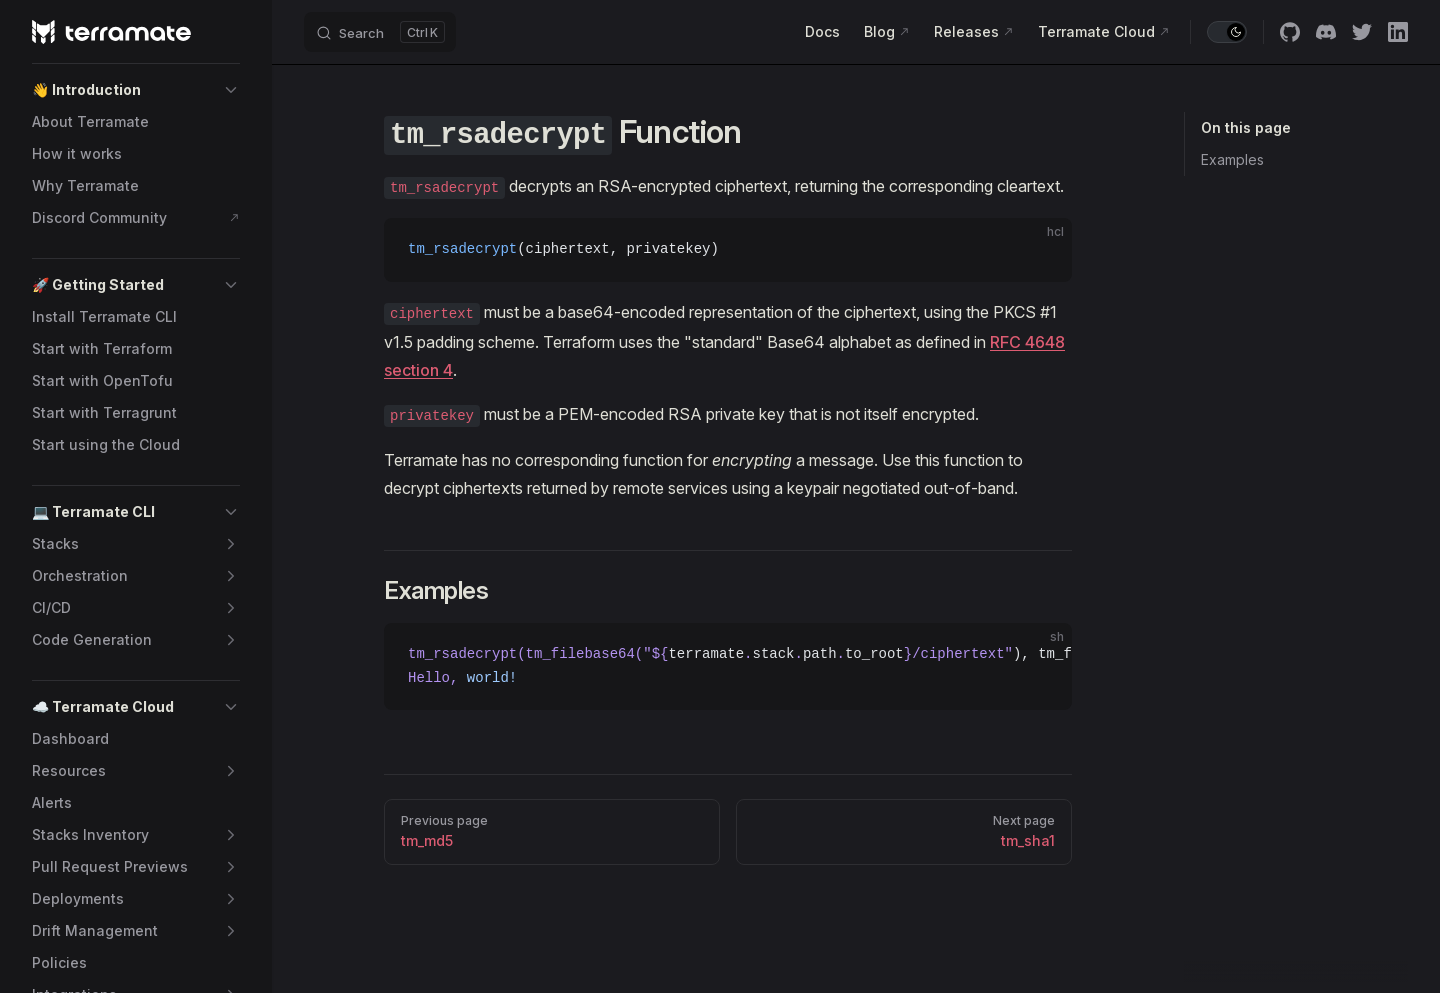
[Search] (380, 32)
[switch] (1227, 32)
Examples (1232, 159)
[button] (136, 90)
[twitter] (1362, 32)
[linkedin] (1398, 32)
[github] (1290, 32)
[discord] (1326, 32)
